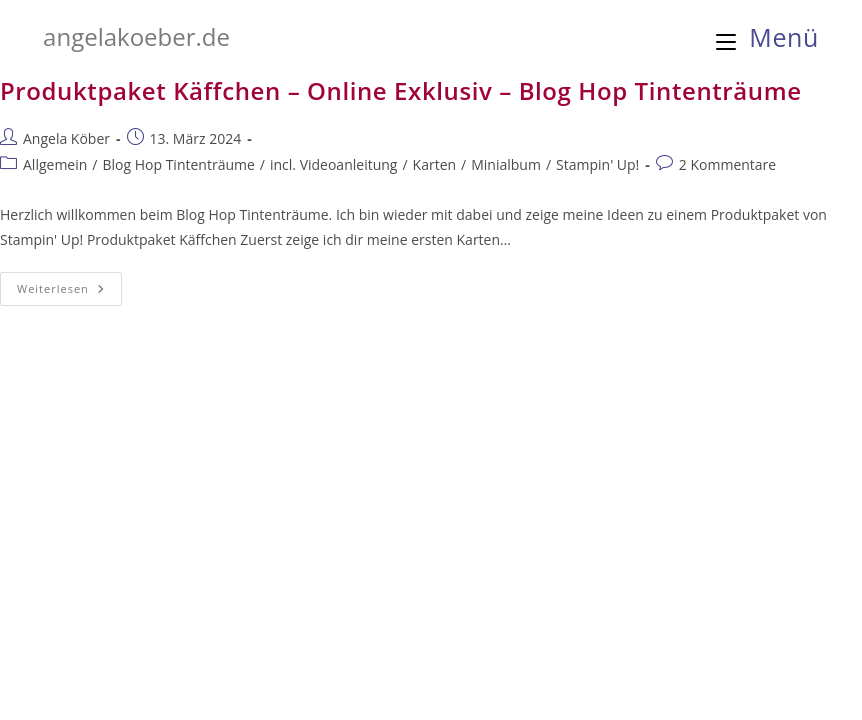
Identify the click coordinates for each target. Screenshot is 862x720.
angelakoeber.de (136, 36)
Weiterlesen (69, 292)
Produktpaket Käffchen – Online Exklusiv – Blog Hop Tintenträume (401, 90)
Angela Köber (66, 138)
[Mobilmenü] (767, 37)
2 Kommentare (727, 164)
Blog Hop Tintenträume (178, 164)
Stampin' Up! (597, 164)
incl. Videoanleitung (333, 164)
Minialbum (506, 164)
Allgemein (55, 164)
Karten (435, 164)
